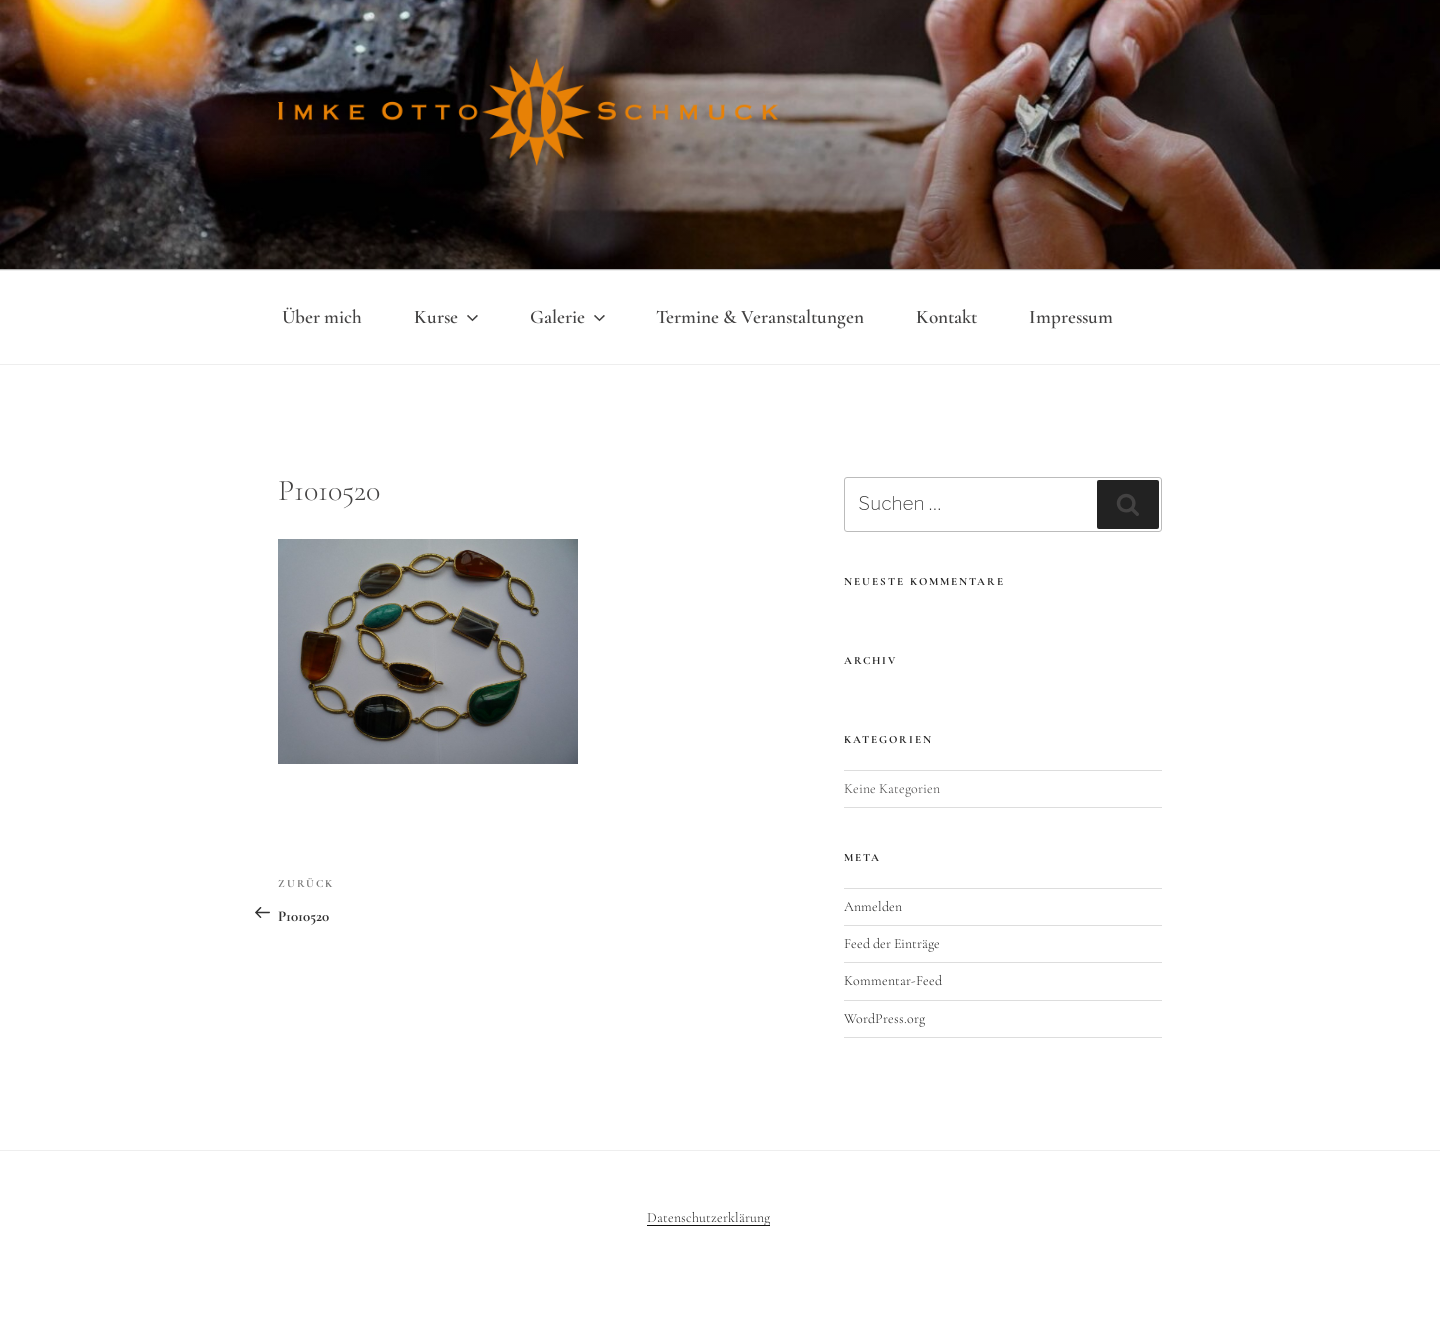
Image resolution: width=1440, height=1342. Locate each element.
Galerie (569, 317)
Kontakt (946, 317)
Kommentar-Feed (893, 980)
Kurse (448, 317)
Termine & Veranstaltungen (760, 317)
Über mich (322, 317)
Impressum (1071, 317)
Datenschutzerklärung (708, 1217)
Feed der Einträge (892, 943)
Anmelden (873, 906)
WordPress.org (884, 1018)
